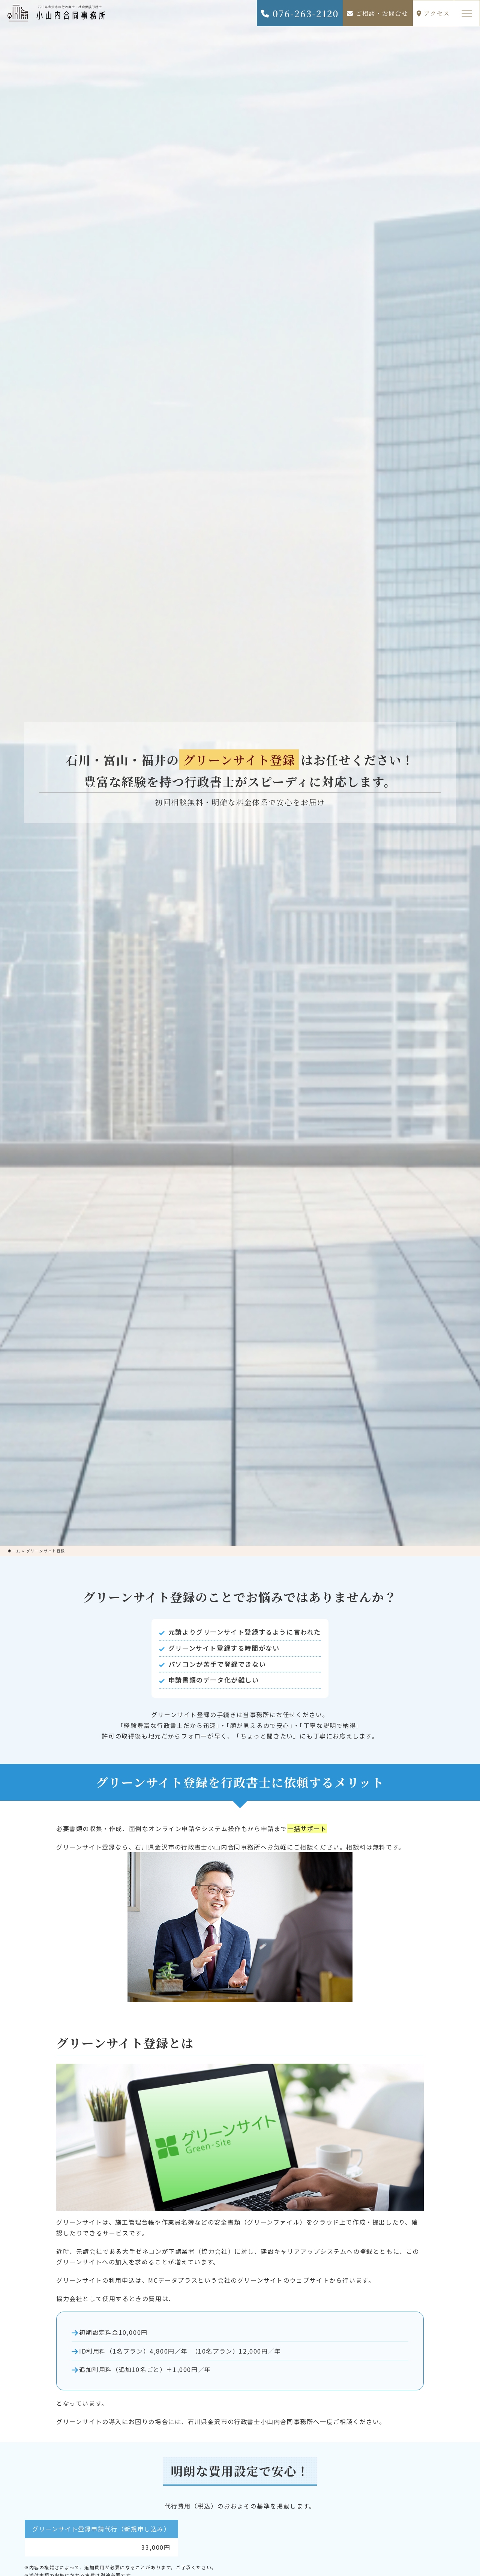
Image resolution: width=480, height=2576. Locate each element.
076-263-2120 (299, 13)
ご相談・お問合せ (377, 13)
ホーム (14, 1551)
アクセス (433, 13)
